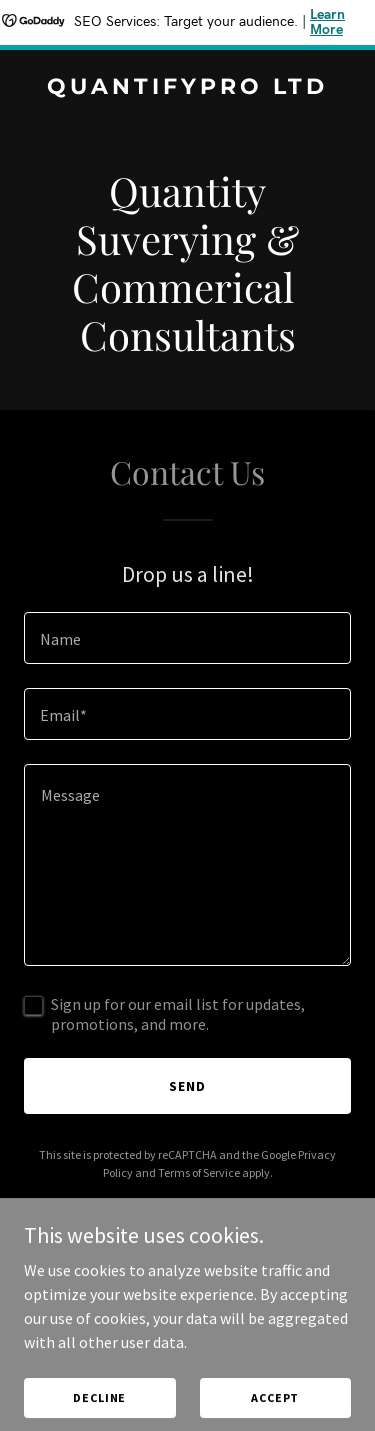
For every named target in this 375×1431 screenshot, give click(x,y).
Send (187, 1086)
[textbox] (187, 638)
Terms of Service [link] (199, 1172)
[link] (187, 88)
